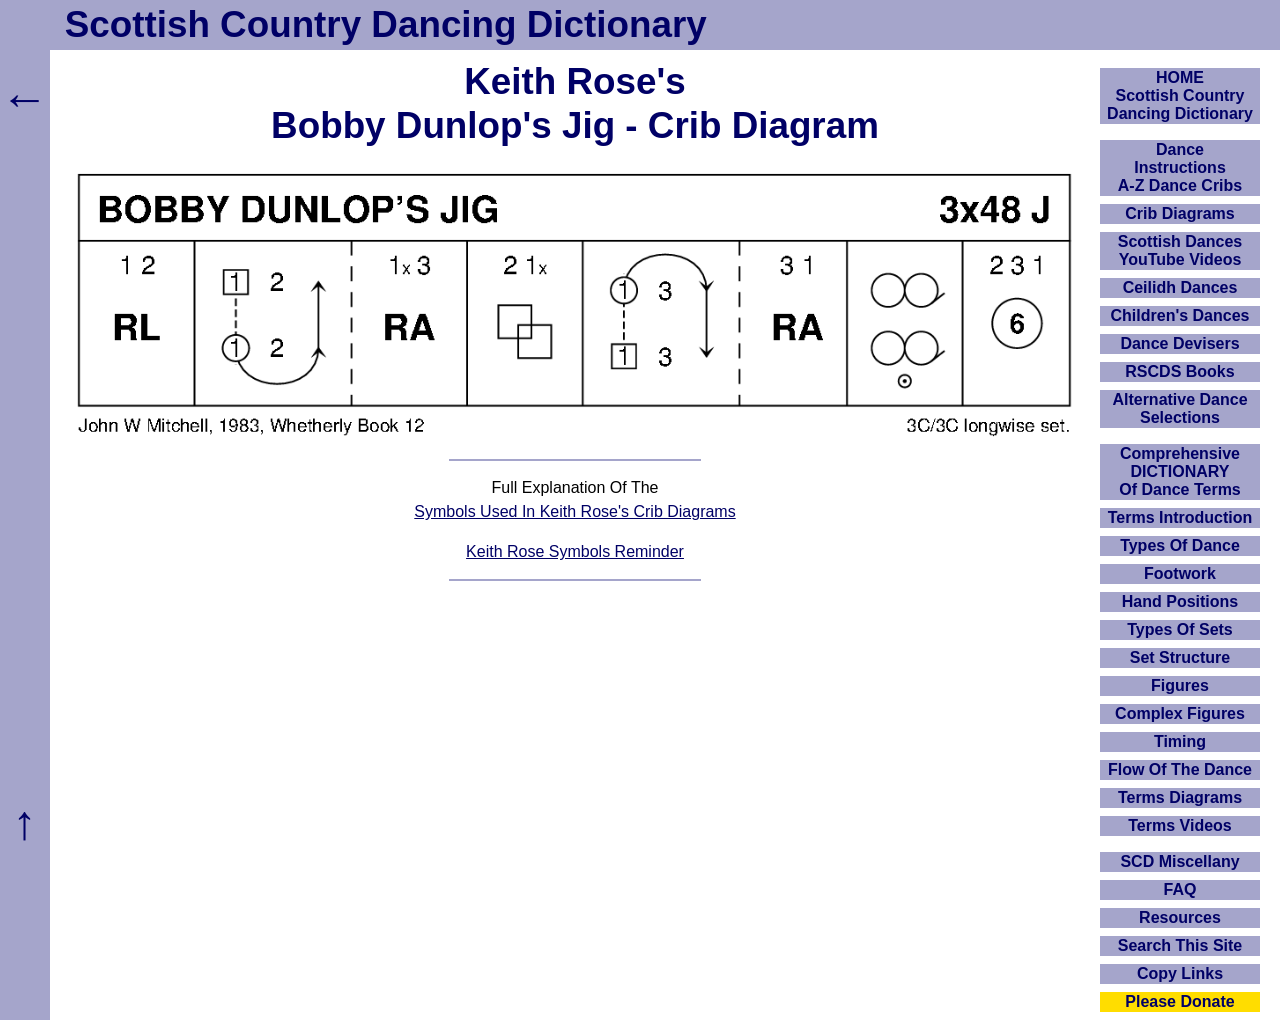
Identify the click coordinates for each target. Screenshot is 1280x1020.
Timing (1180, 741)
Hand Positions (1180, 601)
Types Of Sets (1180, 629)
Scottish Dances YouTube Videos (1180, 250)
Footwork (1180, 573)
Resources (1180, 917)
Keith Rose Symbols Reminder (575, 551)
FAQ (1180, 889)
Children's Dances (1180, 315)
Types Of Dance (1180, 545)
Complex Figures (1180, 713)
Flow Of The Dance (1180, 769)
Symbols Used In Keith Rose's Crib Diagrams (574, 511)
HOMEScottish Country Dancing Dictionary (1180, 95)
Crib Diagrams (1179, 213)
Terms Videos (1179, 825)
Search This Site (1180, 945)
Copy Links (1180, 973)
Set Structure (1180, 657)
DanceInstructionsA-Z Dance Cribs (1180, 167)
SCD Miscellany (1179, 861)
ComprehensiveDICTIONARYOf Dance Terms (1180, 471)
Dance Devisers (1179, 343)
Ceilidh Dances (1180, 287)
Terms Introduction (1180, 517)
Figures (1180, 685)
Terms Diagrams (1180, 797)
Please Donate (1179, 1001)
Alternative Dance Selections (1179, 408)
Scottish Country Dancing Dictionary (386, 24)
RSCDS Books (1179, 371)
